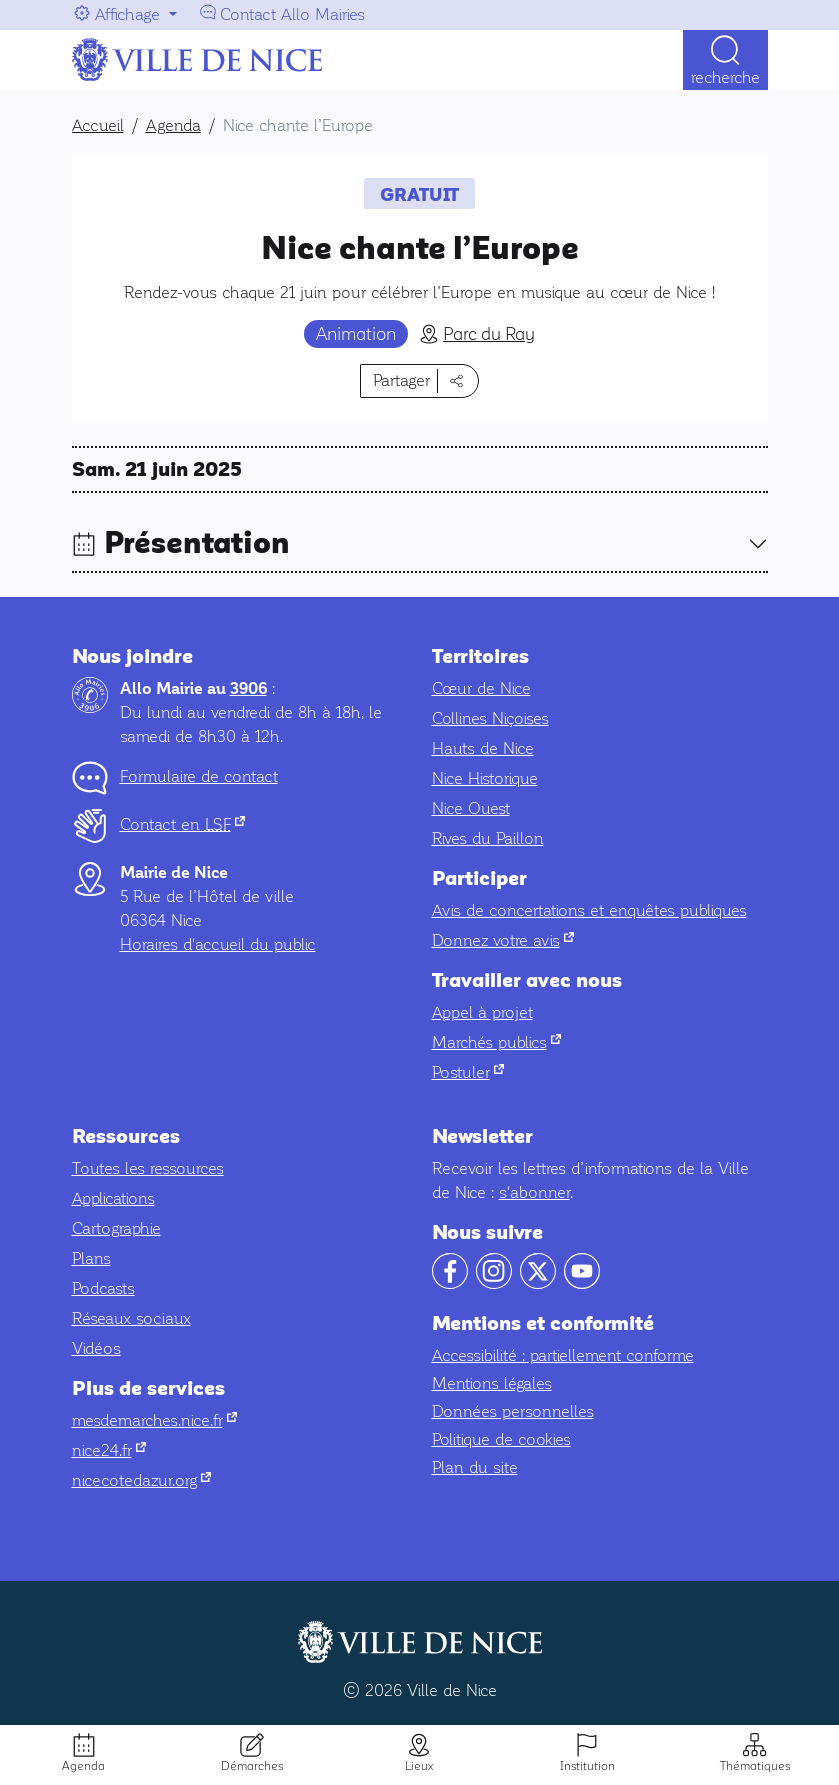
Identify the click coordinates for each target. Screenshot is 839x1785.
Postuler (468, 1072)
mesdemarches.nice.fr (154, 1420)
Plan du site (475, 1467)
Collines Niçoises (490, 718)
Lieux (419, 1766)
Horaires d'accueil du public (218, 944)
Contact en (182, 824)
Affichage (127, 14)
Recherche (725, 77)
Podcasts (103, 1288)
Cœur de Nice (481, 688)
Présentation (197, 543)
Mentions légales (492, 1383)
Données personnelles (513, 1411)
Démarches (252, 1766)
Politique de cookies (501, 1439)
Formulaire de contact (199, 776)
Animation (356, 334)
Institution (587, 1766)
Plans (91, 1258)
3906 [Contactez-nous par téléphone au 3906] (248, 689)
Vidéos (96, 1348)
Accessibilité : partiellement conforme (563, 1355)
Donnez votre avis (503, 940)
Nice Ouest (471, 808)
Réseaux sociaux (131, 1318)
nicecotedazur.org (141, 1480)
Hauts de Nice (483, 748)
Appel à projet (482, 1012)
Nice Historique (485, 778)
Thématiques (755, 1766)
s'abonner (534, 1192)
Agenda (83, 1766)
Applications (113, 1198)
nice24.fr (109, 1450)
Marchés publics (496, 1042)
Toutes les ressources (148, 1168)
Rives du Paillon (488, 838)
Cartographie (116, 1228)
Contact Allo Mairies (292, 14)
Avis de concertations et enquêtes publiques (589, 910)
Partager (401, 380)
